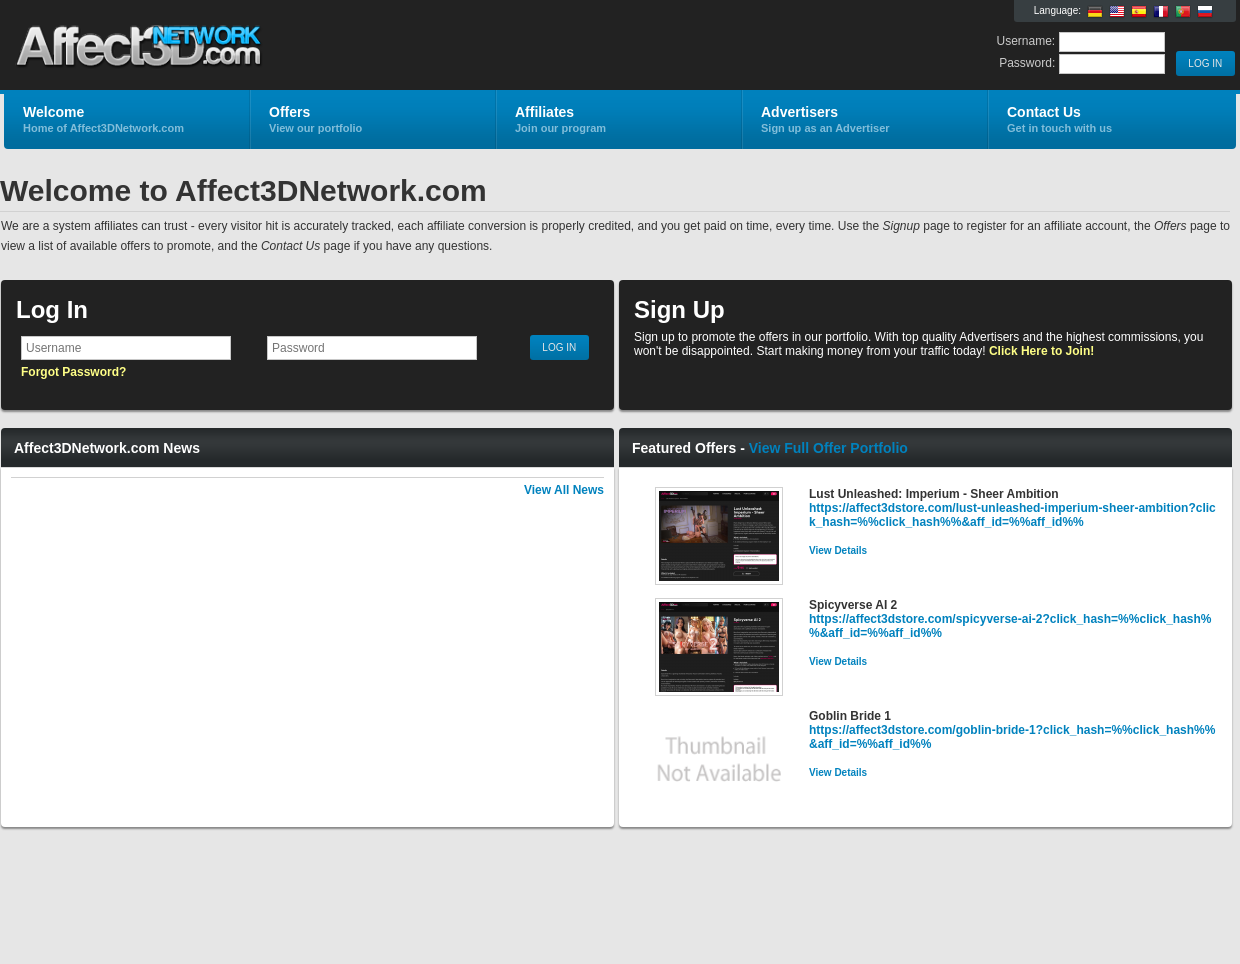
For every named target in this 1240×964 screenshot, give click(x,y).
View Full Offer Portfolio (828, 448)
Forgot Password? (73, 372)
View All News (564, 490)
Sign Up (679, 309)
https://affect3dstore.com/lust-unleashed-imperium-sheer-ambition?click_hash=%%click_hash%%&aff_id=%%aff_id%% (1012, 515)
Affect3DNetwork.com (242, 46)
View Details (838, 550)
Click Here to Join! (1041, 351)
